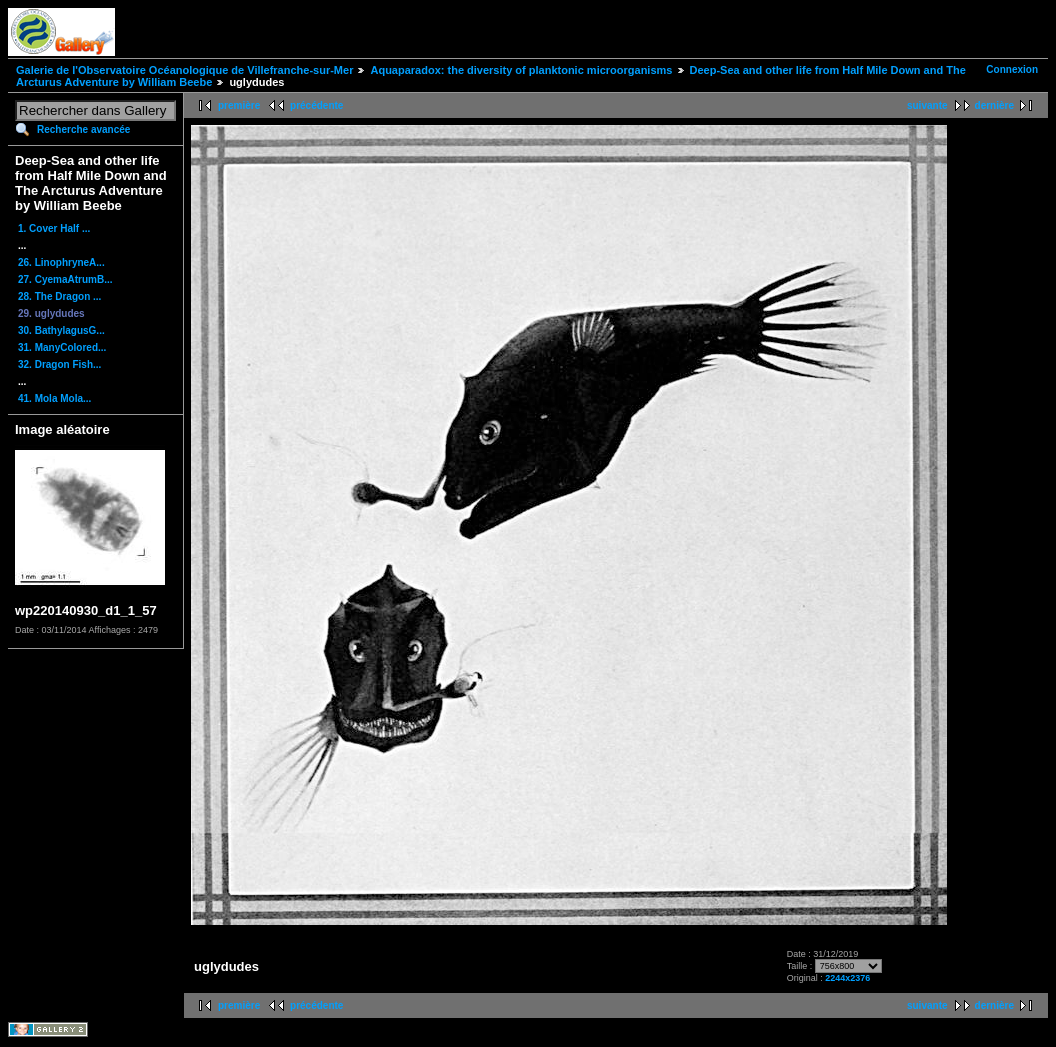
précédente (316, 105)
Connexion (1012, 69)
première (239, 105)
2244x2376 (847, 978)
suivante (927, 105)
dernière (994, 105)
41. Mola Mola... (54, 398)
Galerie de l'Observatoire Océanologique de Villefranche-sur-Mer (184, 70)
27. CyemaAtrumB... (65, 279)
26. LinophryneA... (61, 262)
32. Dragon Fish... (59, 364)
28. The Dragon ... (59, 296)
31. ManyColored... (62, 347)
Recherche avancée (83, 129)
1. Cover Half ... (54, 228)
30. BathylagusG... (61, 330)
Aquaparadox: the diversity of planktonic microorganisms (521, 70)
